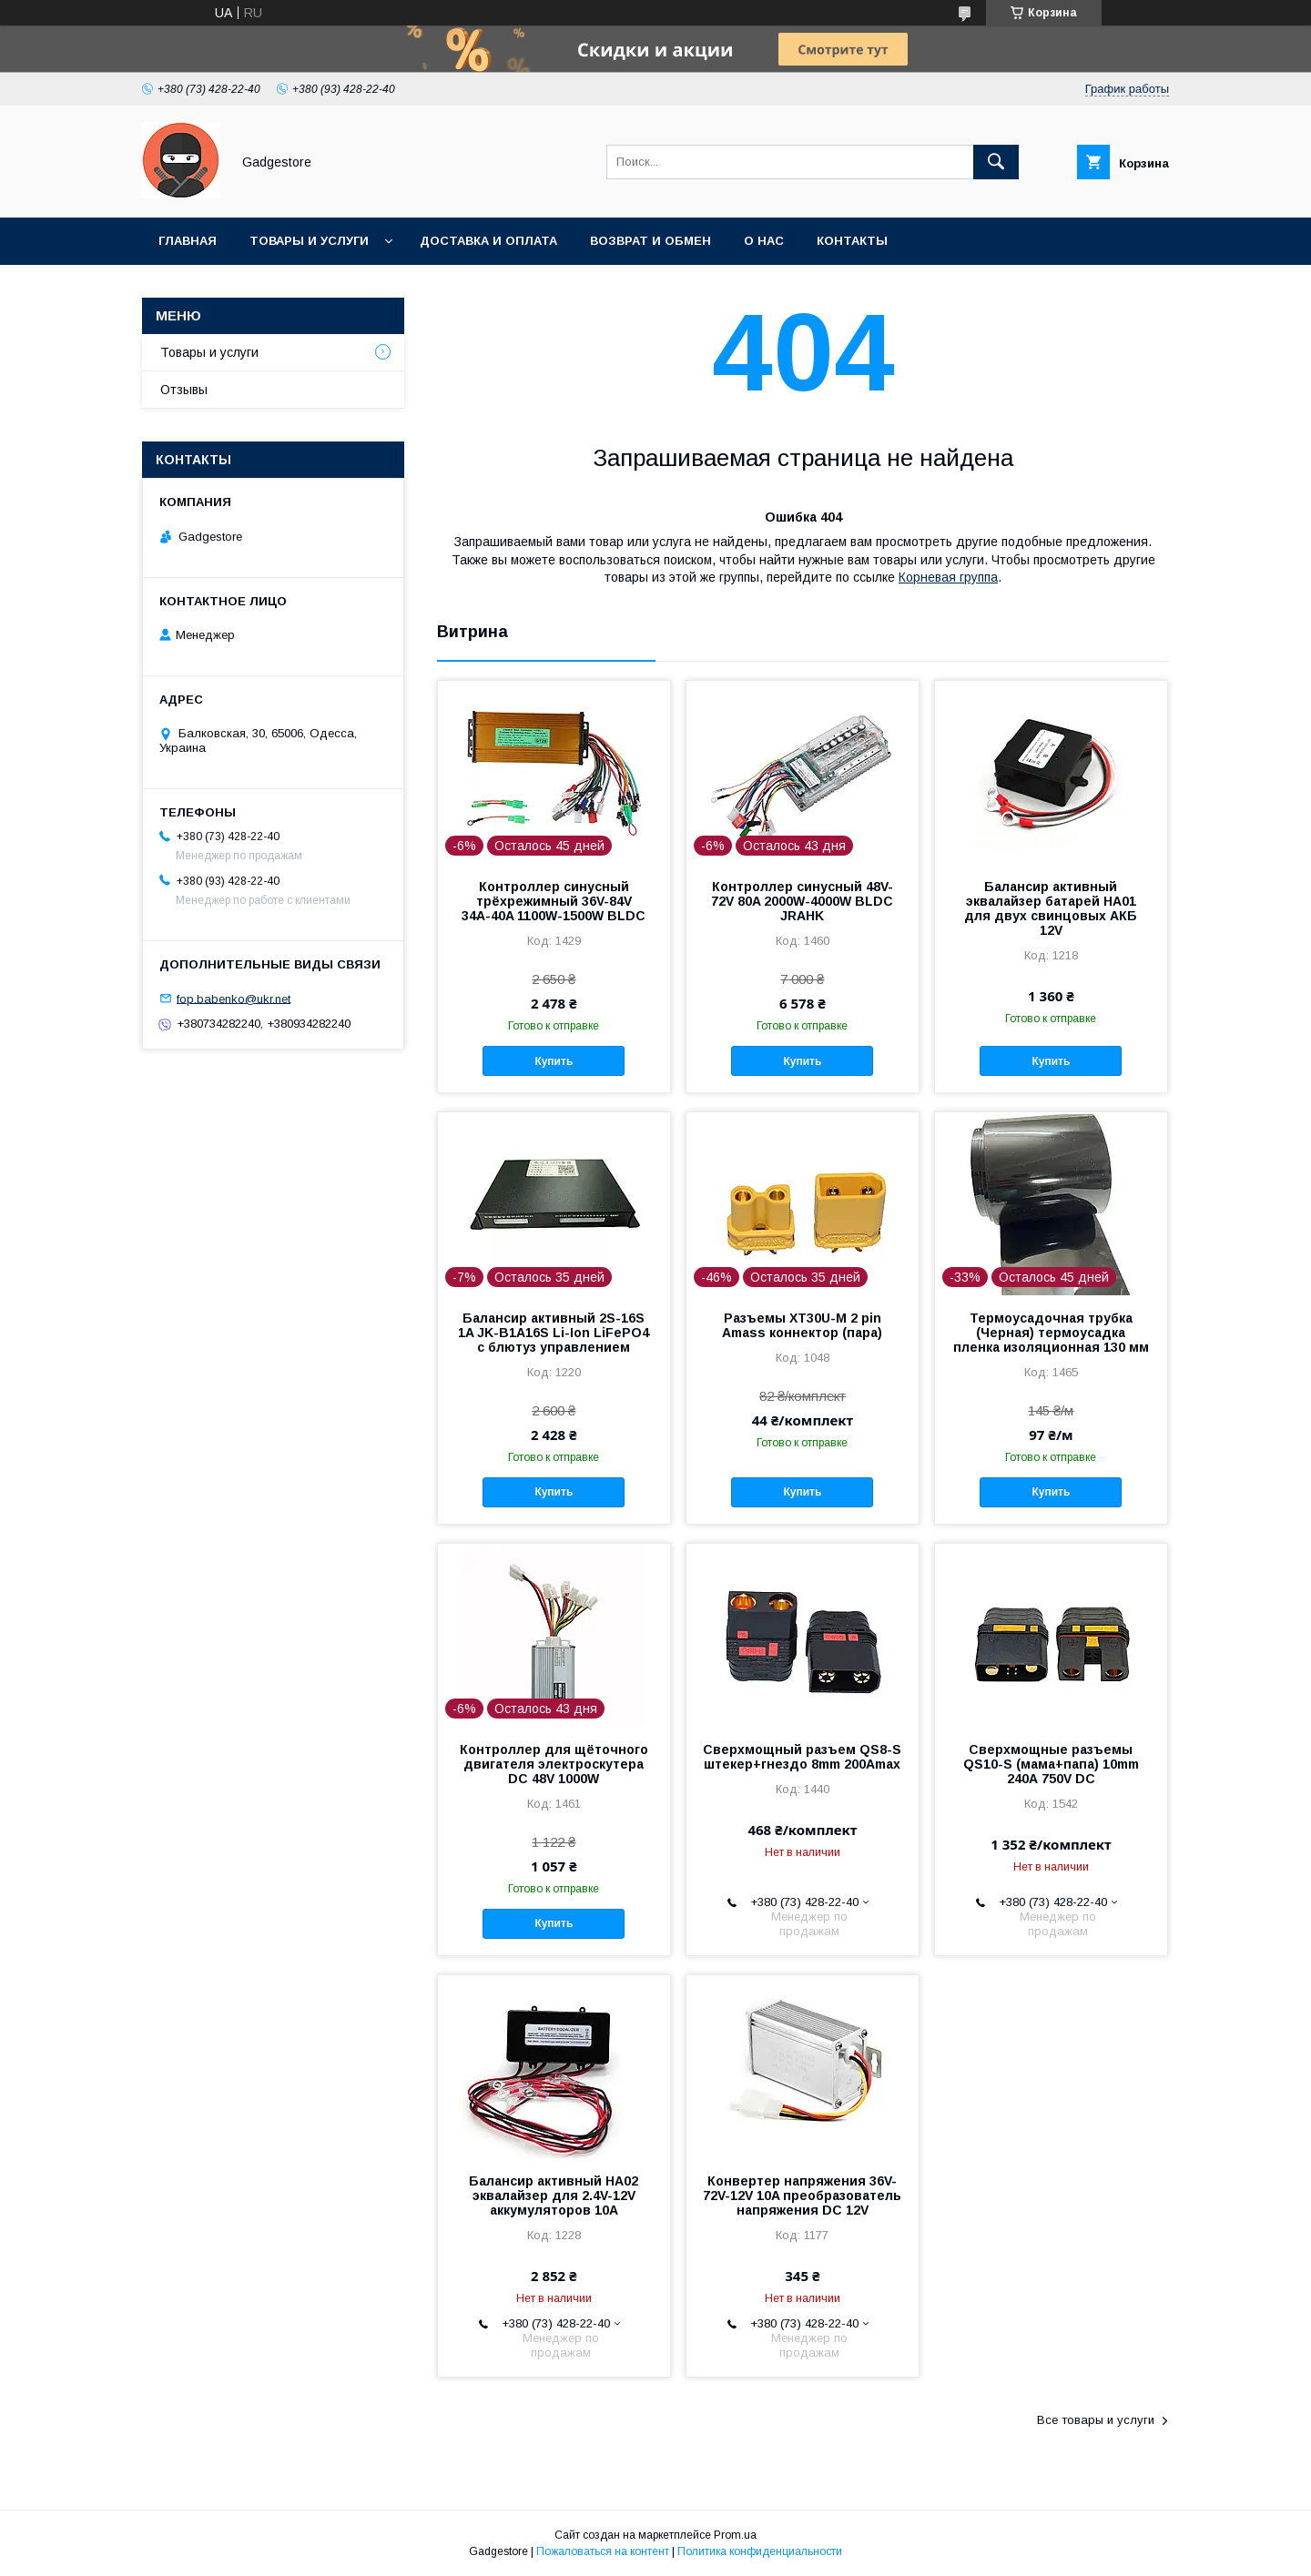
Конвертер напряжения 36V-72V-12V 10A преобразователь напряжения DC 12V (802, 2195)
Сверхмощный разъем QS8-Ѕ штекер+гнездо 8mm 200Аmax (802, 1756)
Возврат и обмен (650, 241)
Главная (187, 241)
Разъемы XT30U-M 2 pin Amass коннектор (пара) (802, 1325)
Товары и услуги (309, 241)
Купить (553, 1061)
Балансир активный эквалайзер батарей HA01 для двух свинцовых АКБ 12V (1050, 908)
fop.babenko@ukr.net (233, 998)
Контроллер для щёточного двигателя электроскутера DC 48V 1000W (554, 1764)
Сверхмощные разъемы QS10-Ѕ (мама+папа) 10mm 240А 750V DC (1051, 1764)
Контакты (852, 241)
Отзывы (184, 389)
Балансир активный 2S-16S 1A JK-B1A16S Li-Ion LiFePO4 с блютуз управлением (553, 1332)
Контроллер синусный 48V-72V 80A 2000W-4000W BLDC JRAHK (802, 901)
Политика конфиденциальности (759, 2551)
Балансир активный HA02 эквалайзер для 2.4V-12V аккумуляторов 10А (553, 2195)
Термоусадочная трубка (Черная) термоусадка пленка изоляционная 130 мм (1051, 1332)
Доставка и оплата (488, 241)
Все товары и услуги (1095, 2420)
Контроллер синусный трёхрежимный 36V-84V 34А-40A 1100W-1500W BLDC (553, 901)
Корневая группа (948, 577)
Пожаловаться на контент (602, 2551)
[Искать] (996, 162)
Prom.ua (735, 2535)
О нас (764, 241)
